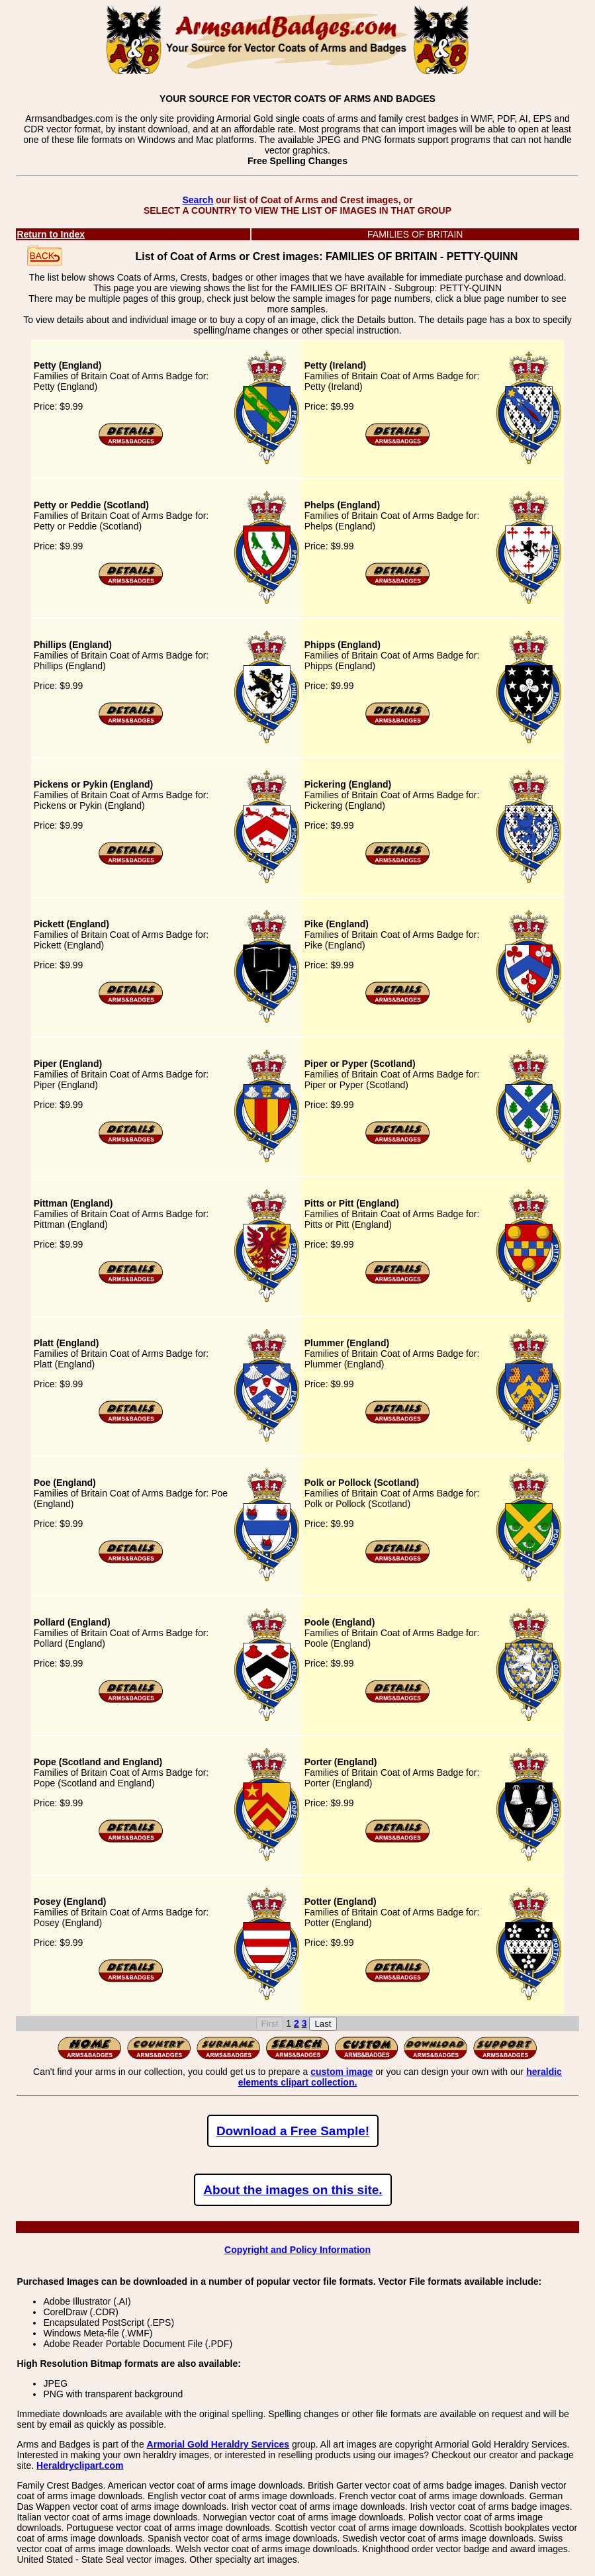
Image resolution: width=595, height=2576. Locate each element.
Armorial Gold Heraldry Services (218, 2444)
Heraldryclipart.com (80, 2465)
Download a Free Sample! (292, 2131)
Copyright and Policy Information (297, 2249)
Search (197, 200)
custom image (341, 2071)
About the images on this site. (292, 2190)
